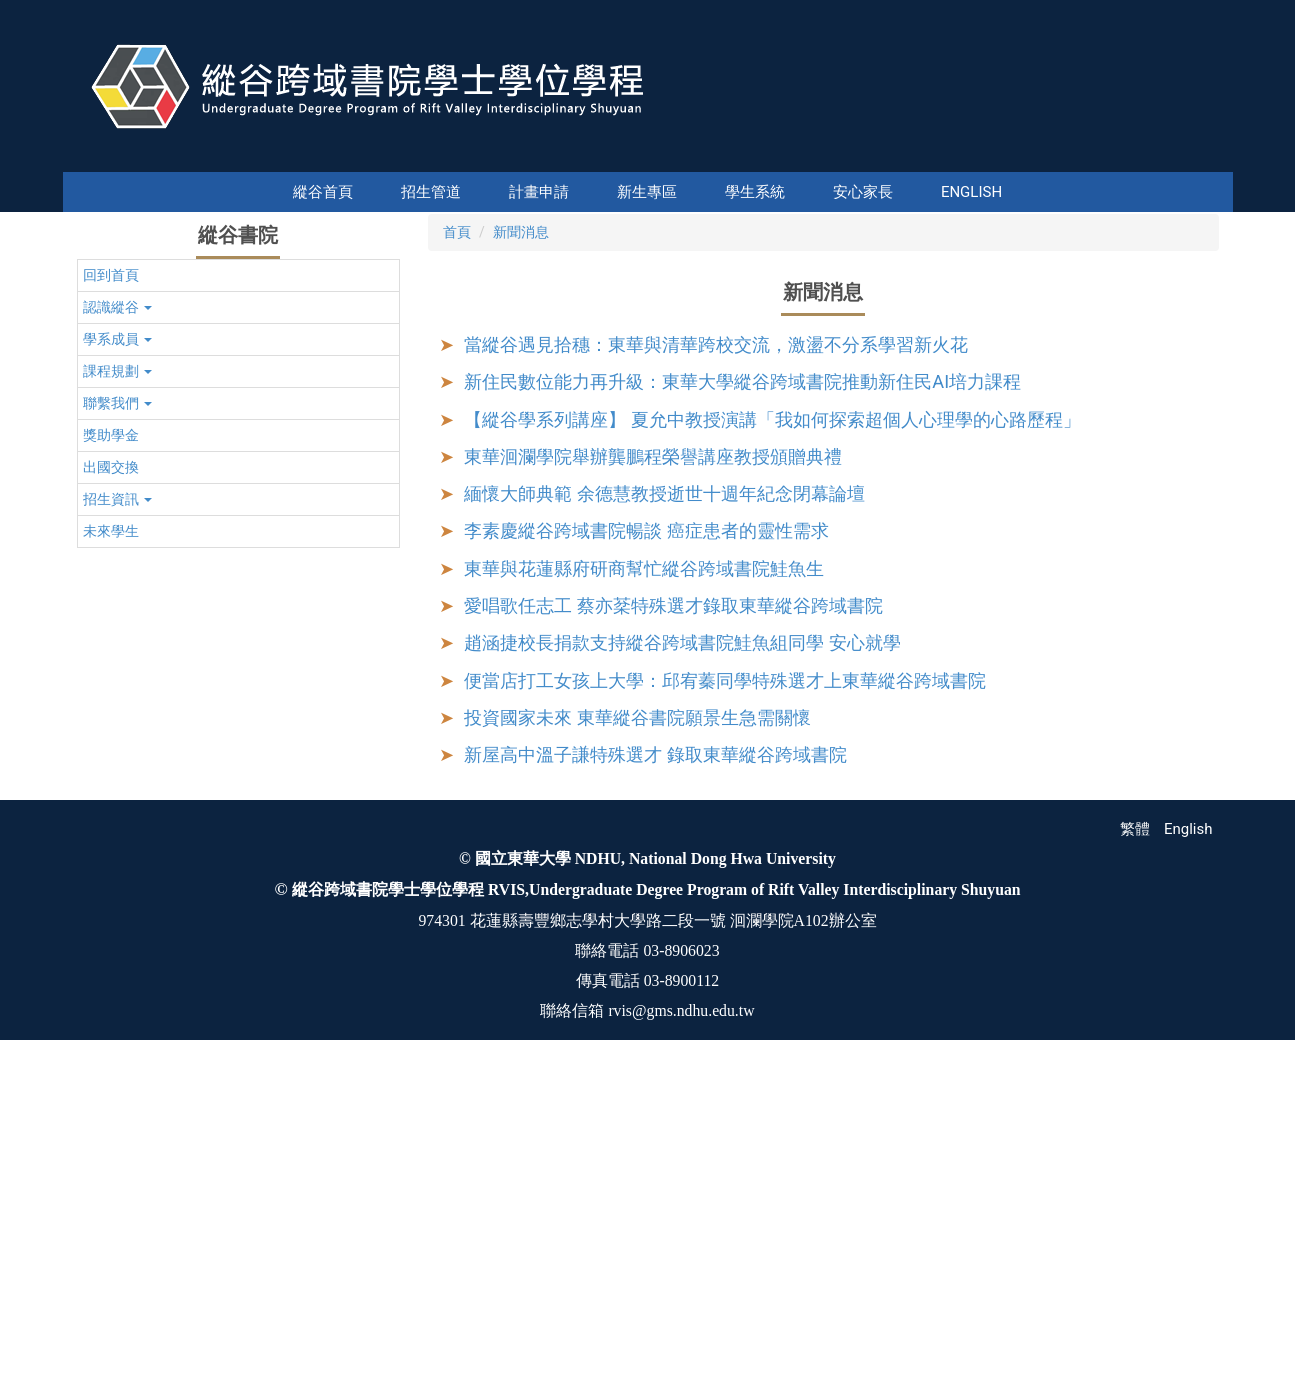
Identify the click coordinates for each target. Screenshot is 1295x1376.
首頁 (457, 533)
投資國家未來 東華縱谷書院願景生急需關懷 (637, 1018)
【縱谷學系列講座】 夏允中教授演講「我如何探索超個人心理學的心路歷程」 (772, 720)
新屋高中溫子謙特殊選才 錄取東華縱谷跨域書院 (655, 1055)
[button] (96, 362)
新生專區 (593, 192)
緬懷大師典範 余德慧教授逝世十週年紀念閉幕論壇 (664, 794)
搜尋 (1216, 158)
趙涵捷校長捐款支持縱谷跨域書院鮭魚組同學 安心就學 (682, 943)
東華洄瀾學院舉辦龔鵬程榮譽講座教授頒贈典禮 (653, 757)
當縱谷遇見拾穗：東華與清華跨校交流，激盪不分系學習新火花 (716, 645)
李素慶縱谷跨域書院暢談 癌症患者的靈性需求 (646, 831)
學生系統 (701, 192)
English (917, 192)
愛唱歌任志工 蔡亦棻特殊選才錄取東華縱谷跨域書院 (673, 906)
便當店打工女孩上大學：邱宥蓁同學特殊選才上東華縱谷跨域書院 (725, 981)
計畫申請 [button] (485, 192)
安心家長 (809, 192)
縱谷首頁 (377, 192)
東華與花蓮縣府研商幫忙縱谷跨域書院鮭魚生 (644, 869)
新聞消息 (521, 533)
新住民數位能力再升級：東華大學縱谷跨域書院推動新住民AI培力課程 (742, 682)
